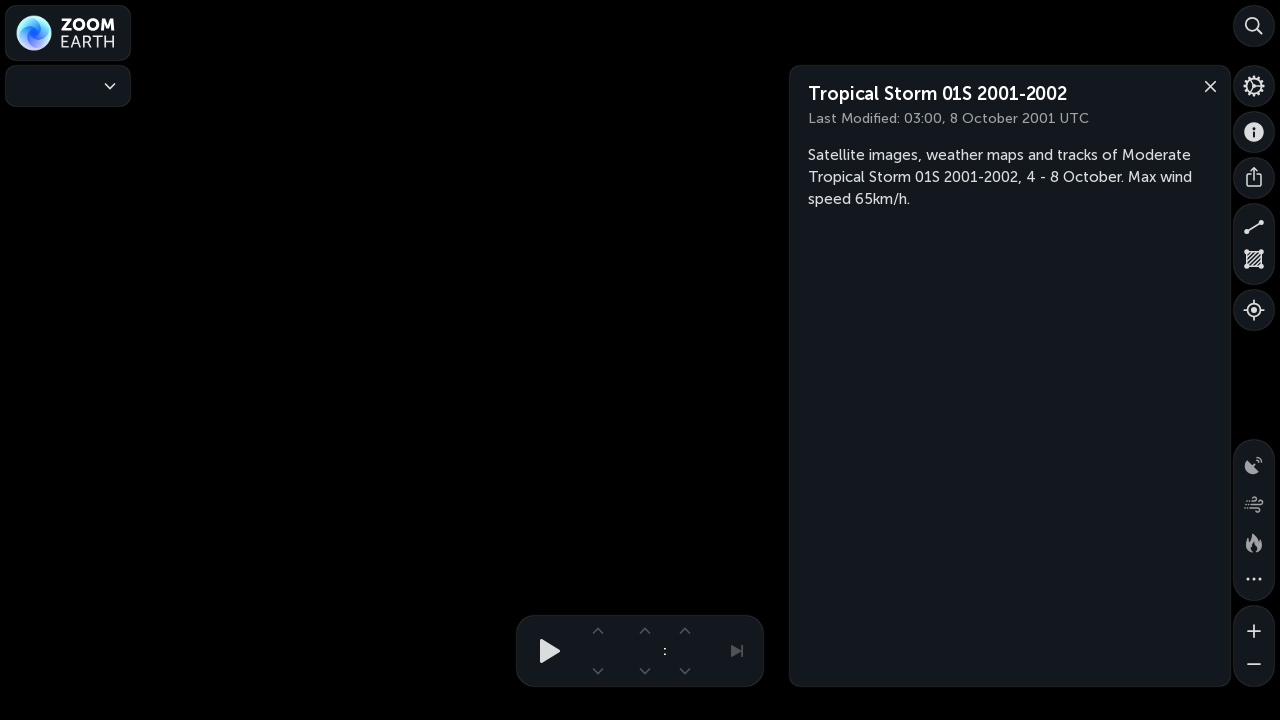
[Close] (1206, 85)
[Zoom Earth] (68, 33)
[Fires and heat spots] (1254, 540)
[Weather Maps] (68, 86)
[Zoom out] (1254, 666)
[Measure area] (1254, 264)
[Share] (1254, 178)
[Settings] (1254, 86)
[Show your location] (1254, 310)
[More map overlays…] (1254, 580)
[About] (1254, 132)
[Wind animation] (1254, 500)
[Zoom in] (1254, 626)
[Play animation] (544, 651)
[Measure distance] (1254, 224)
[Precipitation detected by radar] (1254, 460)
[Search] (1254, 26)
